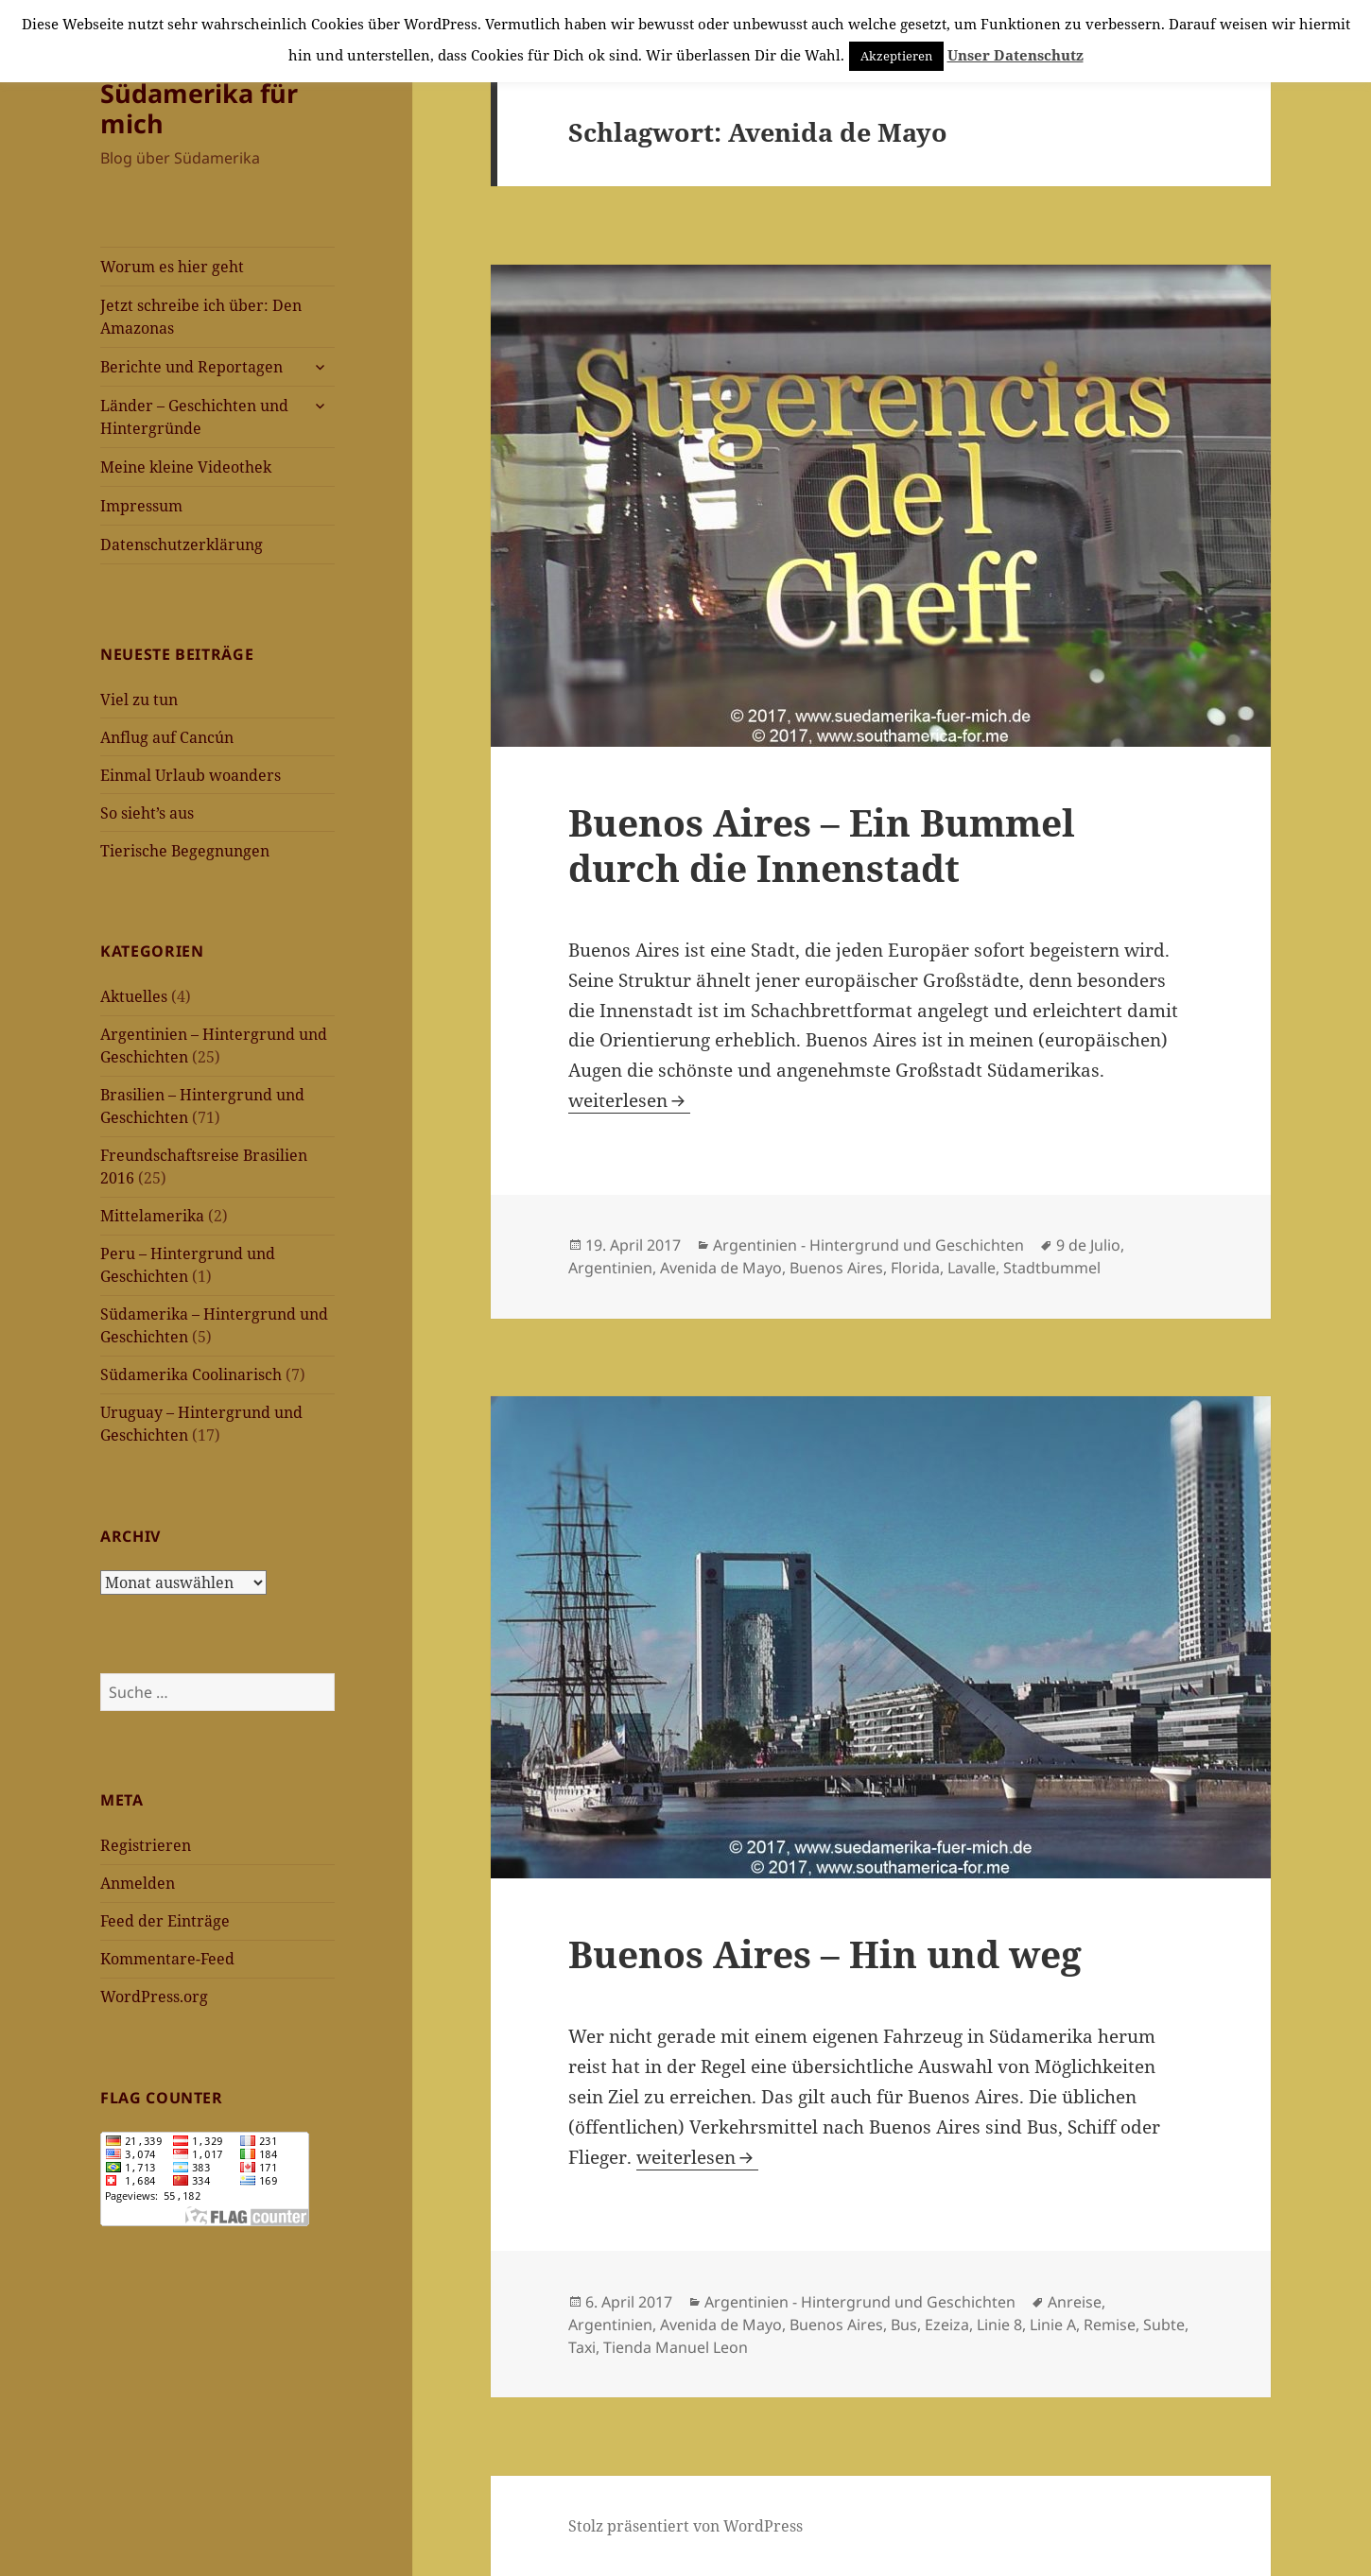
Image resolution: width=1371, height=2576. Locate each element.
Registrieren (145, 1845)
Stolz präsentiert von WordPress (685, 2525)
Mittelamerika (152, 1215)
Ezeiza (947, 2324)
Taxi (582, 2347)
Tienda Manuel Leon (675, 2347)
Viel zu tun (139, 699)
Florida (915, 1267)
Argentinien (610, 1267)
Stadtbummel (1052, 1267)
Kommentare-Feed (167, 1958)
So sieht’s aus (147, 813)
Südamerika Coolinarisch (191, 1374)
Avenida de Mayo (721, 1267)
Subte (1164, 2324)
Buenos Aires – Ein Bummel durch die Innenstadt (821, 844)
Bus (904, 2324)
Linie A (1053, 2324)
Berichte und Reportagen (191, 366)
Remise (1110, 2324)
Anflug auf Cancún (167, 737)
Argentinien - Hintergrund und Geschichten (868, 1245)
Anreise (1075, 2301)
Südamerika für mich (199, 108)
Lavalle (971, 1267)
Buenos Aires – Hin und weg (825, 1953)
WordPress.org (154, 1996)
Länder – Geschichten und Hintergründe (194, 417)
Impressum (141, 505)
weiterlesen (629, 1100)
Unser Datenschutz (1015, 54)
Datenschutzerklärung (181, 544)
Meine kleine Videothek (185, 467)
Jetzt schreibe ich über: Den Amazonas (201, 316)
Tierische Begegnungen (184, 850)
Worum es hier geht (172, 266)
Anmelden (137, 1883)
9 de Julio (1088, 1245)
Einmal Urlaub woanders (190, 775)
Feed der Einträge (165, 1920)
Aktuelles (133, 996)
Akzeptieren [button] (896, 55)
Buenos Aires (836, 1267)
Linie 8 (999, 2324)
